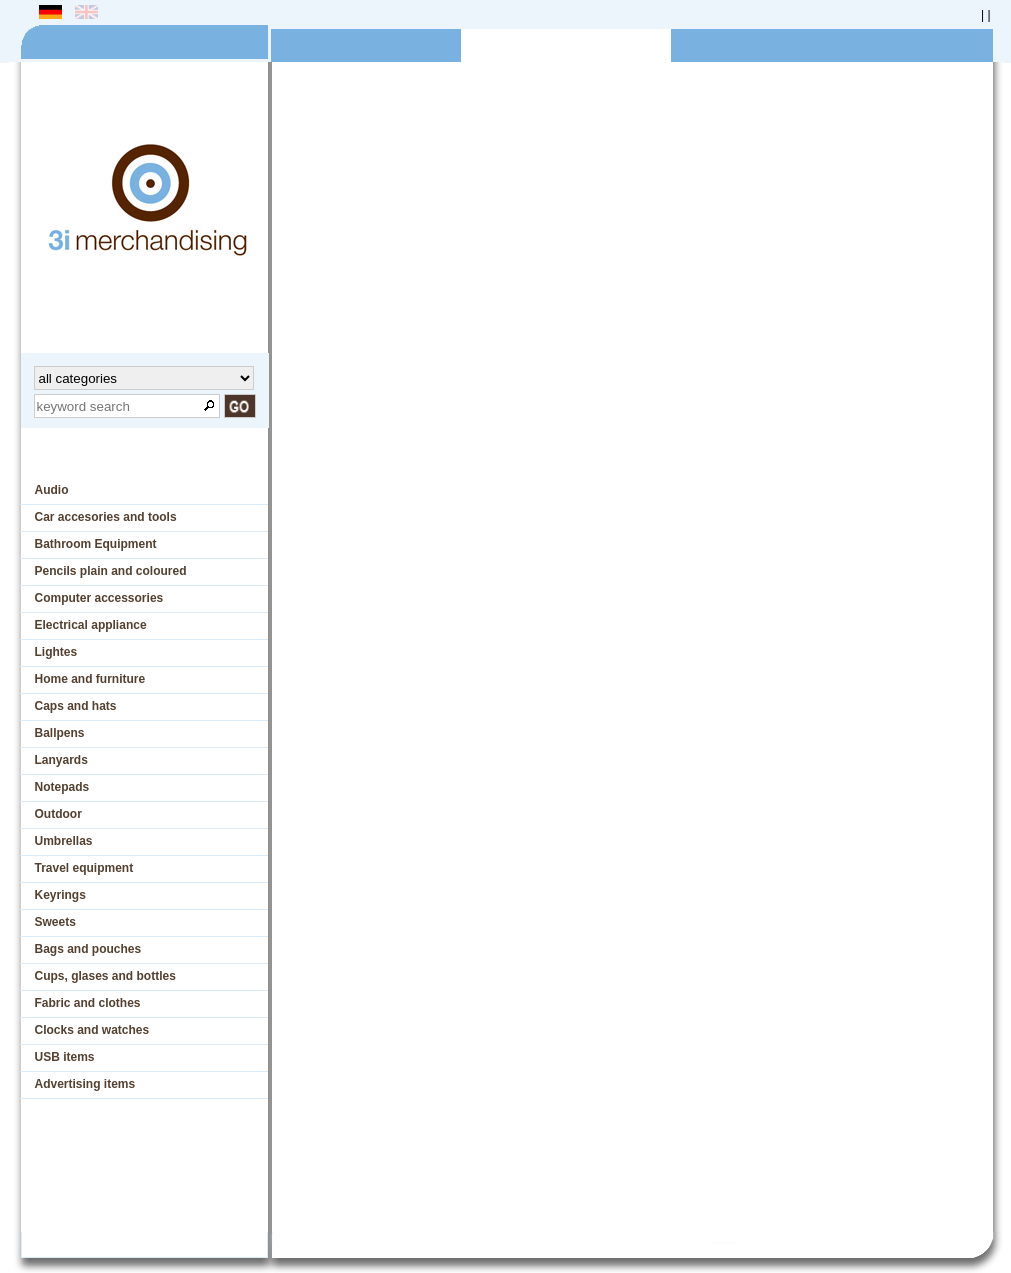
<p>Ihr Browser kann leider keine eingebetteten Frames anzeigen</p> (627, 679)
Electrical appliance (91, 625)
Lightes (56, 652)
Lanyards (61, 760)
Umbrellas (64, 841)
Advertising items (85, 1084)
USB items (65, 1057)
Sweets (55, 922)
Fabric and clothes (88, 1003)
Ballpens (60, 733)
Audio (52, 490)
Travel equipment (84, 868)
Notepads (62, 787)
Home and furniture (90, 679)
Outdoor (58, 814)
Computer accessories (99, 598)
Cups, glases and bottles (105, 976)
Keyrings (60, 895)
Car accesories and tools (106, 517)
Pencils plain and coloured (111, 571)
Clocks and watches (92, 1030)
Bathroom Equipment (96, 544)
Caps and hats (76, 706)
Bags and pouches (88, 949)
